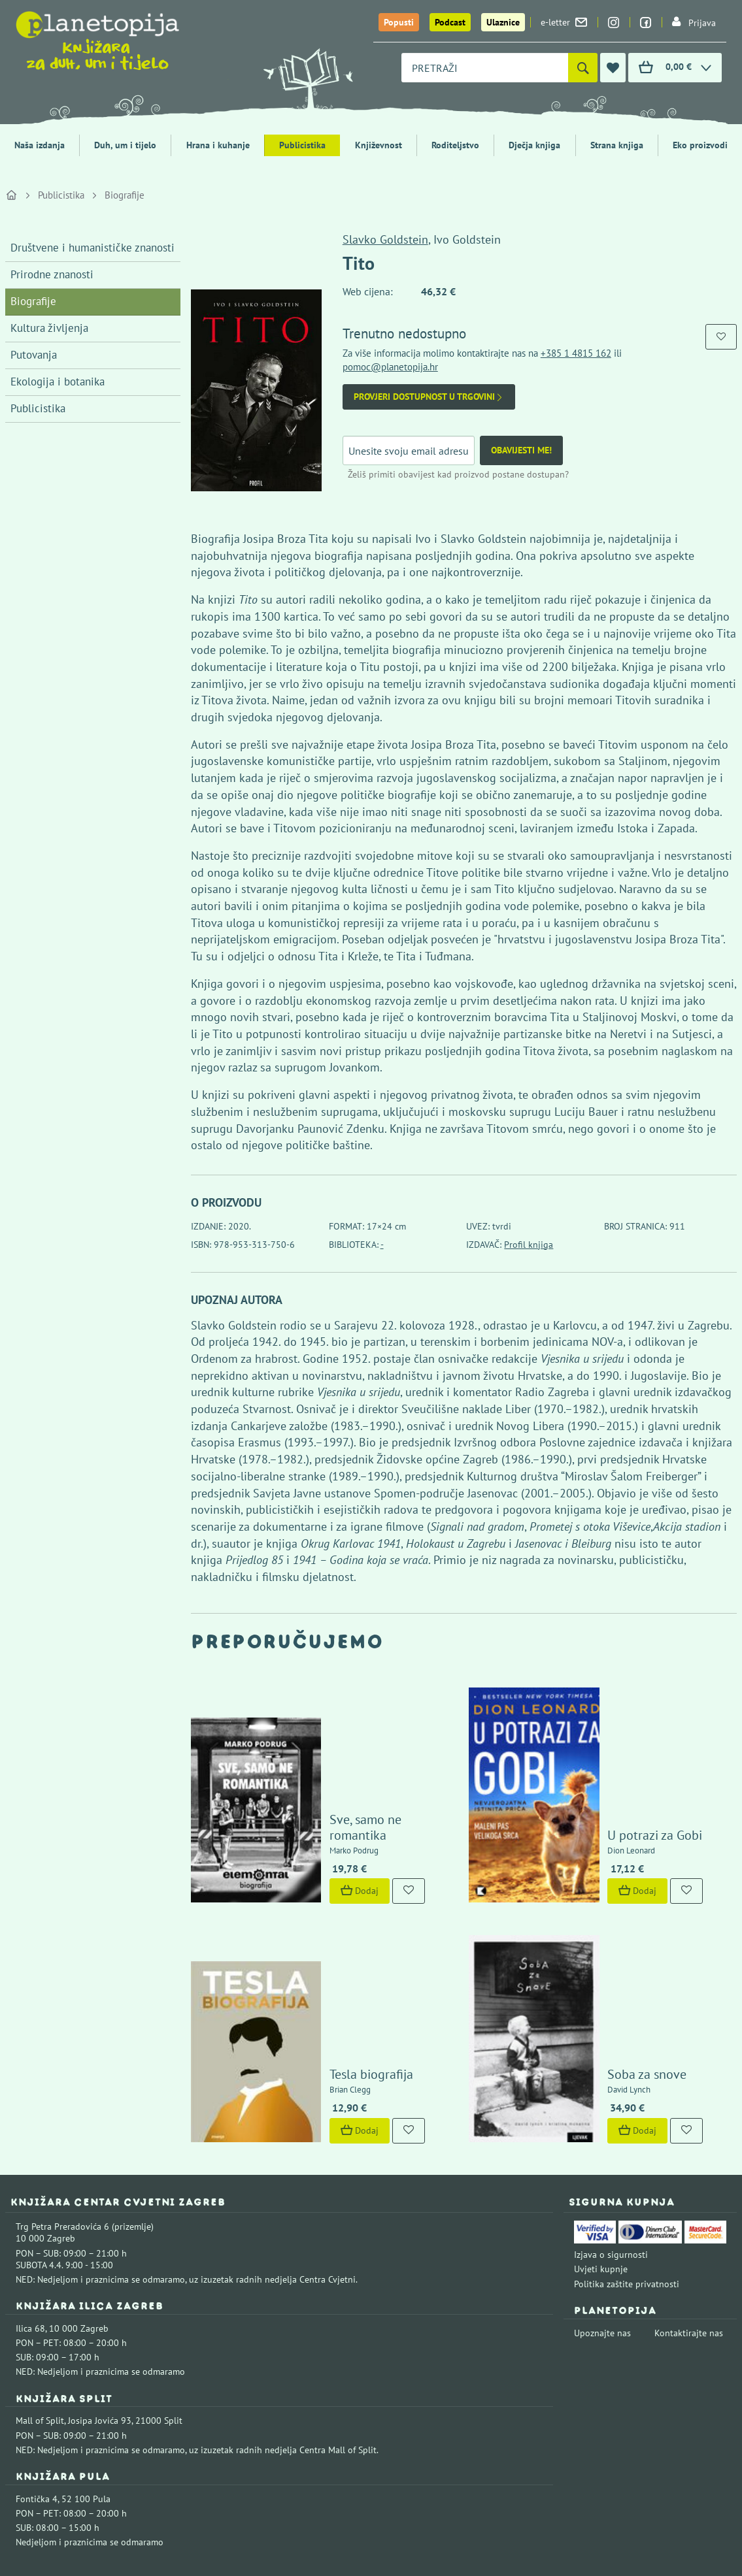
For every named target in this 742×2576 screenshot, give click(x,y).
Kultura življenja (49, 328)
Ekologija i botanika (57, 381)
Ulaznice (503, 22)
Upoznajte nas (602, 2204)
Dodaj (323, 1825)
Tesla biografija (335, 1946)
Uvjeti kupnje (601, 2141)
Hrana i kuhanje (218, 145)
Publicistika (302, 145)
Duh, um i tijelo (125, 145)
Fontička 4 (37, 2371)
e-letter (564, 22)
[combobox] (484, 67)
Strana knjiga (616, 145)
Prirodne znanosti (51, 274)
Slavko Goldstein (385, 239)
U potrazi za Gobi (618, 1769)
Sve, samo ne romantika (359, 1769)
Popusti (399, 22)
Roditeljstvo (455, 145)
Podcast (450, 22)
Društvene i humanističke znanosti (92, 247)
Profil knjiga (528, 1244)
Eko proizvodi (700, 145)
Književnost (378, 145)
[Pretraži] (583, 67)
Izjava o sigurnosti (611, 2126)
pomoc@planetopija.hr (390, 367)
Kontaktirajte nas (688, 2204)
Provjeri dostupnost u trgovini (429, 397)
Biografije (124, 195)
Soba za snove (610, 1946)
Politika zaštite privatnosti (626, 2155)
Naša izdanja (39, 145)
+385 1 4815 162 (576, 353)
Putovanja (33, 355)
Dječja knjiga (534, 145)
